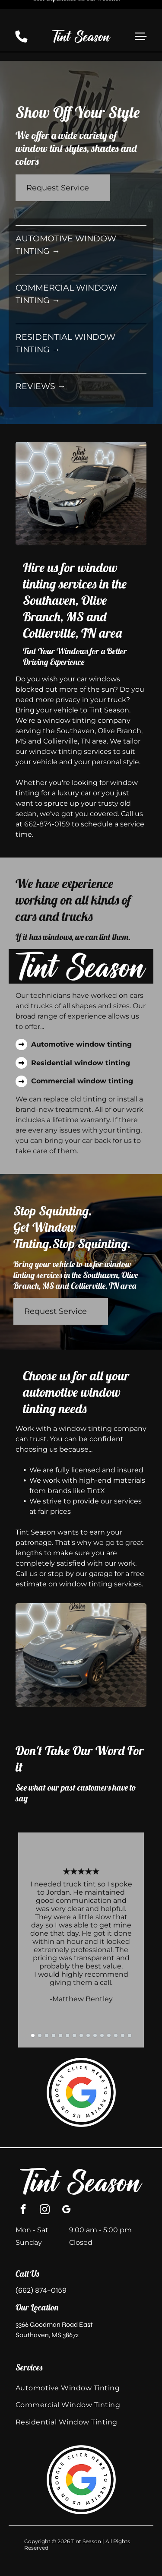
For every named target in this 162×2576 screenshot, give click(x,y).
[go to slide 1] (33, 2006)
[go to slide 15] (129, 2006)
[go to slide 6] (67, 2006)
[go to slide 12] (109, 2006)
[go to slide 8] (81, 2006)
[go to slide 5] (60, 2006)
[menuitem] (81, 2358)
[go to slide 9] (88, 2006)
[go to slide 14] (122, 2006)
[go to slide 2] (39, 2006)
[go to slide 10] (95, 2006)
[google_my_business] (66, 2181)
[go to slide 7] (74, 2006)
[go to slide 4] (53, 2006)
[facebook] (23, 2181)
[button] (140, 15)
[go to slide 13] (116, 2006)
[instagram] (44, 2181)
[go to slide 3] (46, 2006)
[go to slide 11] (102, 2006)
